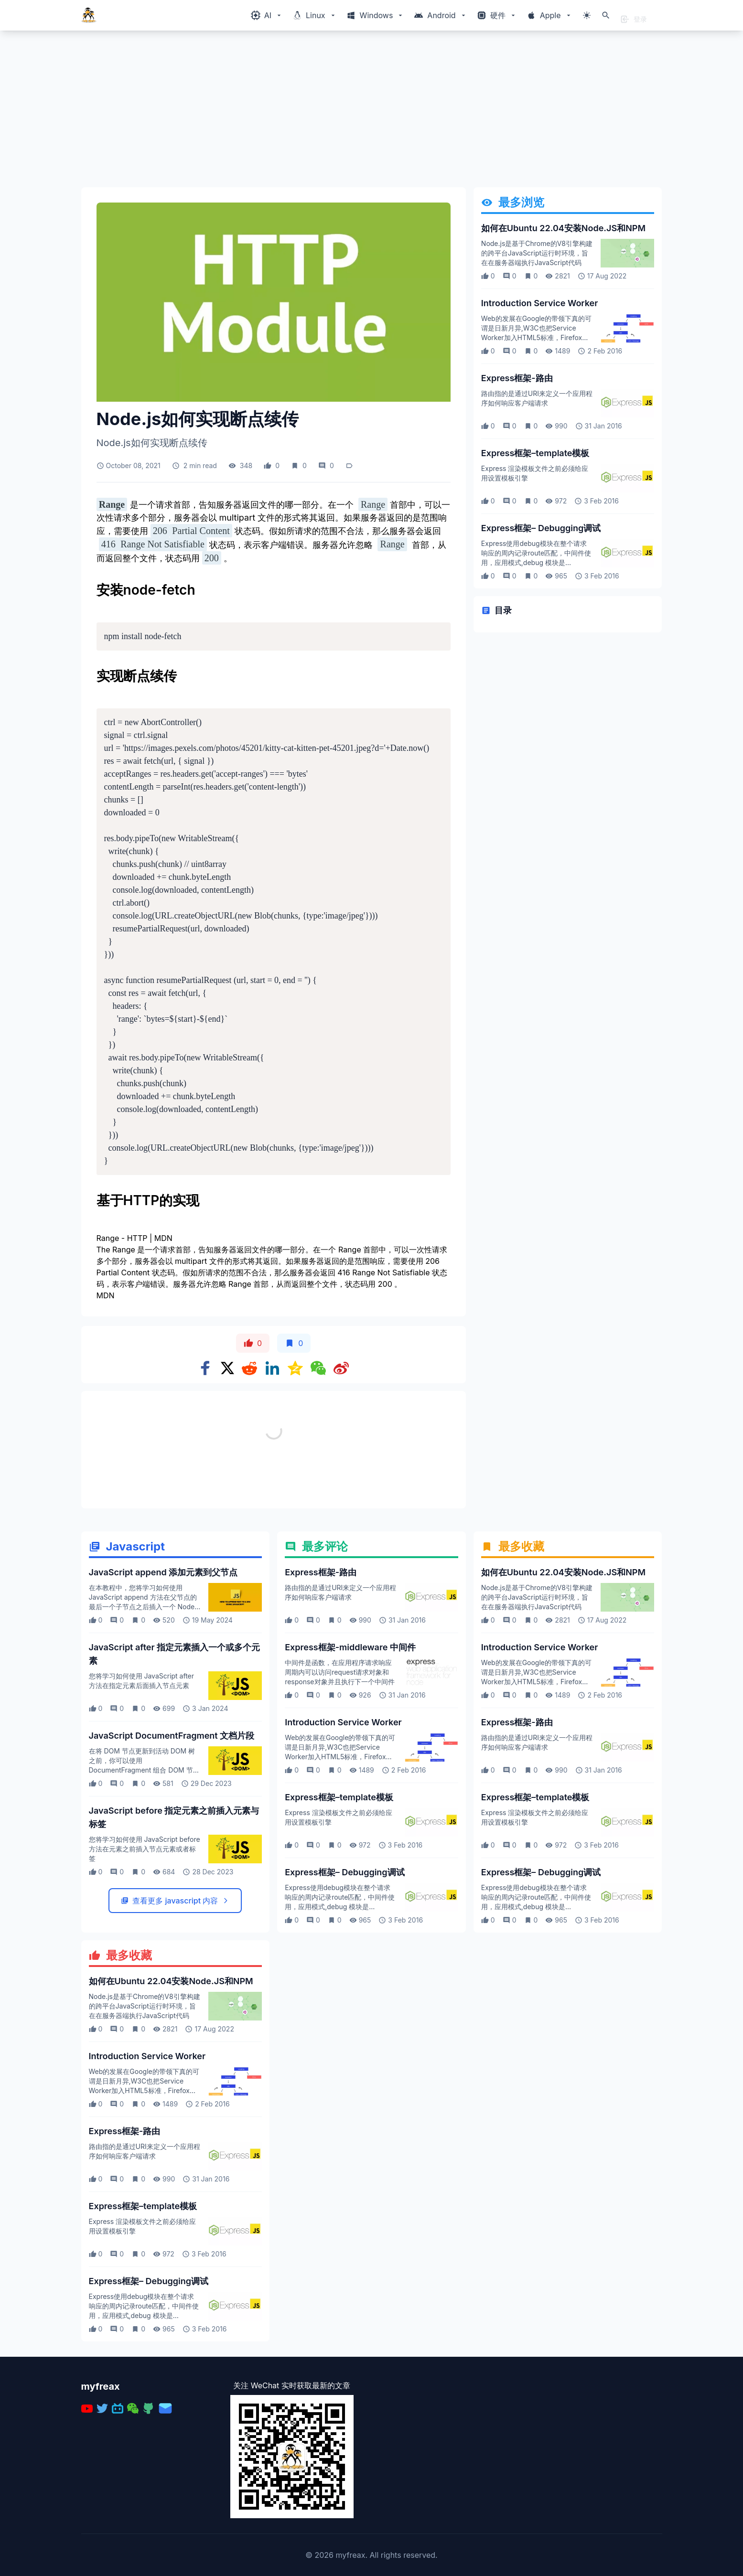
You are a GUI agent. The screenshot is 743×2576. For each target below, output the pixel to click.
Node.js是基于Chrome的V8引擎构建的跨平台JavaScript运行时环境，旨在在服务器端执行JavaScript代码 (536, 253)
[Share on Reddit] (249, 1368)
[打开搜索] (605, 15)
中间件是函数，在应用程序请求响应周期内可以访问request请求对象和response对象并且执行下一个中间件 (339, 1776)
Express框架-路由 (517, 378)
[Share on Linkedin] (272, 1368)
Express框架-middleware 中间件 (350, 1751)
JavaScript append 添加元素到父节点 (163, 1676)
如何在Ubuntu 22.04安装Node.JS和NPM (563, 228)
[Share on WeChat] (318, 1368)
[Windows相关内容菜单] (267, 15)
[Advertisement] (368, 113)
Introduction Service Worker (539, 303)
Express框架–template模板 (535, 453)
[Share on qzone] (295, 1368)
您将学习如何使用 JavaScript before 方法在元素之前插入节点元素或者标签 (144, 1953)
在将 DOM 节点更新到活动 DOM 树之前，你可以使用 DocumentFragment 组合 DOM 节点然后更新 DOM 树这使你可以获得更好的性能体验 (144, 1874)
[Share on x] (227, 1368)
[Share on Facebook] (205, 1368)
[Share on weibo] (341, 1368)
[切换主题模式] (586, 15)
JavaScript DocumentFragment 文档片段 (172, 1840)
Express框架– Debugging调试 (541, 528)
